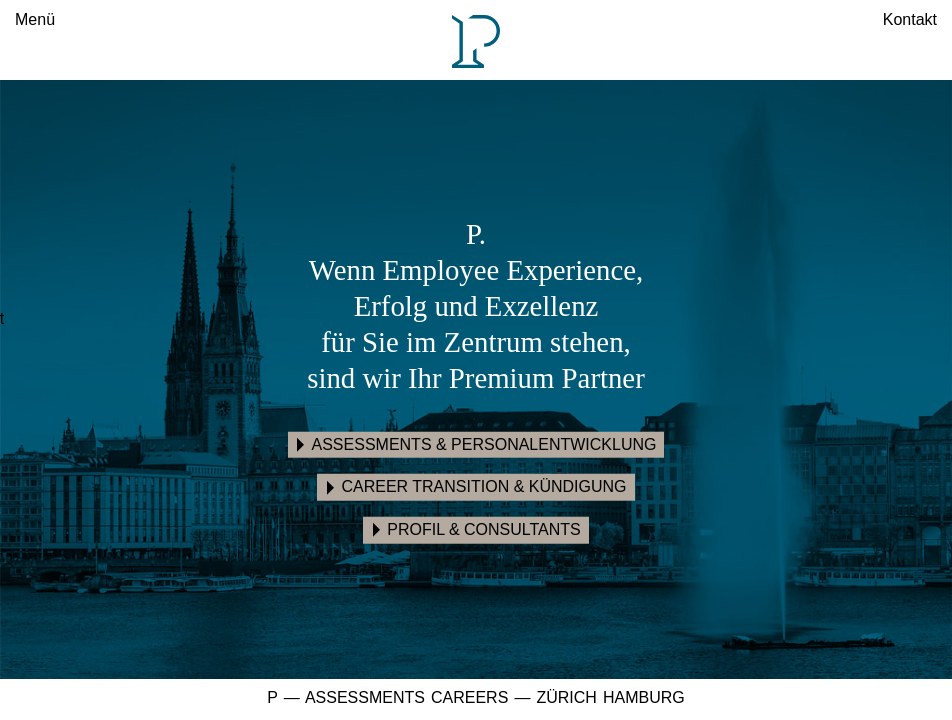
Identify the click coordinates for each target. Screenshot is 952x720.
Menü (35, 19)
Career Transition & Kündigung (483, 486)
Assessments (365, 697)
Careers (469, 697)
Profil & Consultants (484, 529)
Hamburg (644, 697)
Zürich (566, 697)
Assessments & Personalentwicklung (484, 443)
